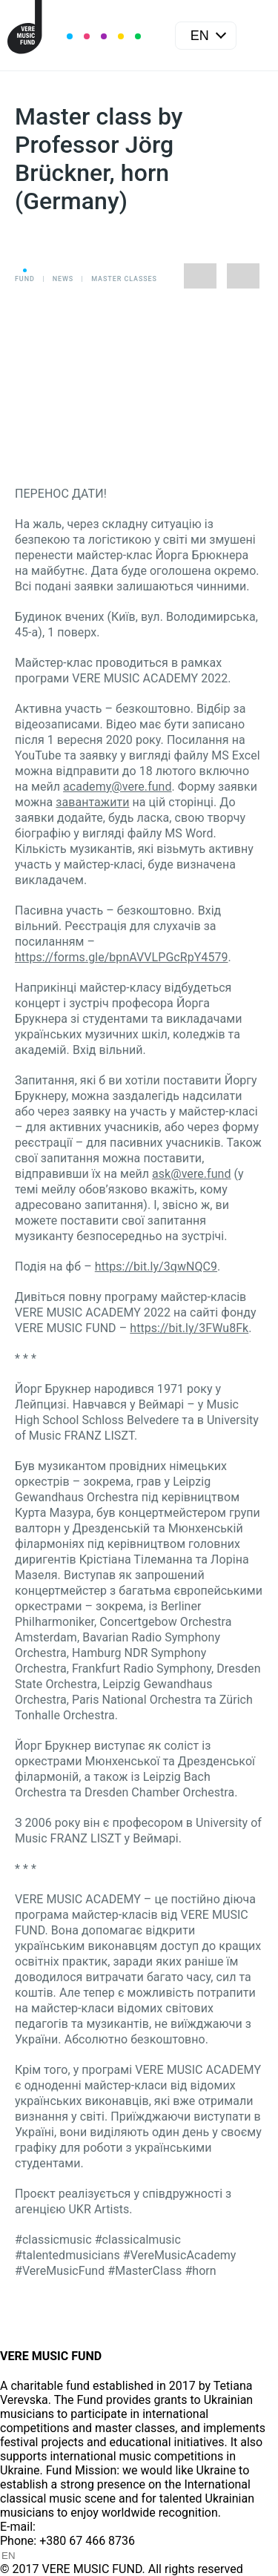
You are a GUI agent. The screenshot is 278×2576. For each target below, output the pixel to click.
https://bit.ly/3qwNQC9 (156, 1266)
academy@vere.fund (117, 787)
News (63, 279)
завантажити (92, 802)
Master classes (124, 279)
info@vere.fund (79, 2527)
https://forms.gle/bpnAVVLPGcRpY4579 (121, 957)
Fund (25, 279)
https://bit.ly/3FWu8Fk (189, 1328)
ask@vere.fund (191, 1174)
